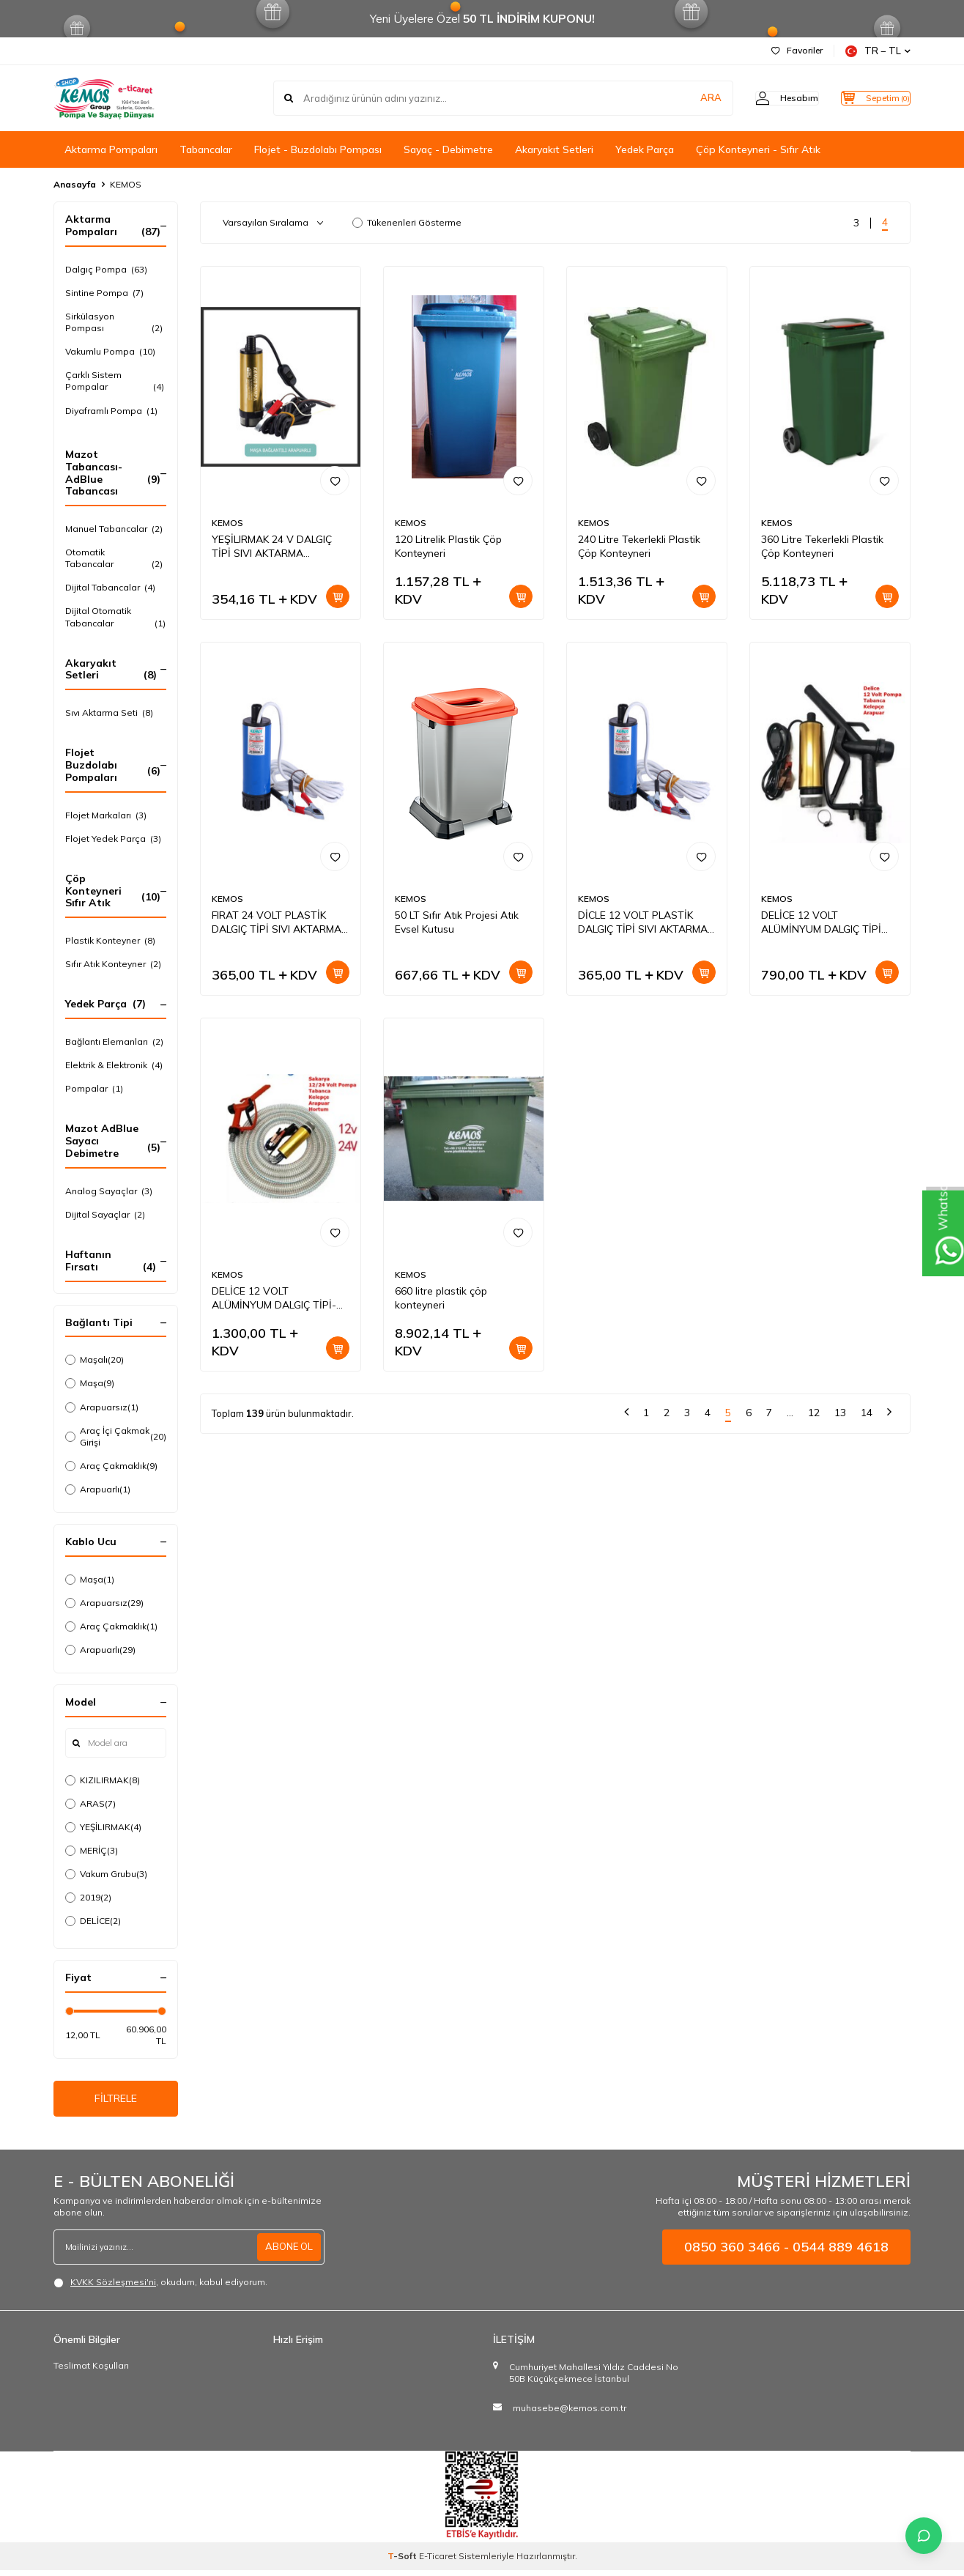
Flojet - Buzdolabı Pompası (318, 149)
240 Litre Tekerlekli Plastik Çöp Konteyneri (639, 546)
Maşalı (94, 1360)
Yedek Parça (644, 149)
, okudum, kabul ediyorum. (160, 2288)
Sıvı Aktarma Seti (109, 713)
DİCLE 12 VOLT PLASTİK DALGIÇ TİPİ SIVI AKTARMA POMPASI (643, 922)
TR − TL (878, 51)
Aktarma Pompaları (110, 149)
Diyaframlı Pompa (111, 411)
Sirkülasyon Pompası (115, 322)
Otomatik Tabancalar (115, 558)
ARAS (90, 1804)
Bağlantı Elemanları (114, 1042)
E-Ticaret (437, 2561)
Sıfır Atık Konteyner (113, 964)
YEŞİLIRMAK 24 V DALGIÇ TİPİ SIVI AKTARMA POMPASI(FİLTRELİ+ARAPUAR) (280, 546)
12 (814, 1412)
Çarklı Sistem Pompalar (115, 381)
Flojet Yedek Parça (113, 839)
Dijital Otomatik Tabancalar (115, 617)
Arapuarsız (101, 1407)
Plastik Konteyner (110, 941)
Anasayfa (74, 184)
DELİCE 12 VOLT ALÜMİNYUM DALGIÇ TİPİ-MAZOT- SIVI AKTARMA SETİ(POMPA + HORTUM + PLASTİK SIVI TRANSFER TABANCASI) (275, 1298)
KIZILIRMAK (102, 1780)
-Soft (403, 2561)
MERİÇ (91, 1851)
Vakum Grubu (106, 1874)
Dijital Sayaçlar (105, 1215)
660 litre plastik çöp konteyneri (441, 1297)
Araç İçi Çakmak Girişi (115, 1436)
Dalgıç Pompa (106, 269)
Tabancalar (205, 149)
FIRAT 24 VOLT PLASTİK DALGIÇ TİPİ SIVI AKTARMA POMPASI (276, 922)
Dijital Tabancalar (110, 587)
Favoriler (797, 50)
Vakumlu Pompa (110, 352)
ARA (681, 98)
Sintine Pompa (104, 293)
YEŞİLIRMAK (103, 1827)
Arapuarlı (97, 1489)
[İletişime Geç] (923, 2535)
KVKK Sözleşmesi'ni (113, 2287)
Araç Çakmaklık (111, 1466)
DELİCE (93, 1921)
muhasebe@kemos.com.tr (569, 2413)
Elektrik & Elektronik (114, 1065)
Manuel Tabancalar (114, 529)
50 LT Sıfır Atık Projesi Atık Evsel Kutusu (457, 922)
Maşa (89, 1383)
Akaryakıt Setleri (554, 149)
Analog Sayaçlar (108, 1191)
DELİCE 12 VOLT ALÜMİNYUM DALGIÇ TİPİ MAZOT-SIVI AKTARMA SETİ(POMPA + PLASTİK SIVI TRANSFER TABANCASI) (829, 922)
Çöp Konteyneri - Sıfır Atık (758, 149)
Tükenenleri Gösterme (406, 222)
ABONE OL (287, 2252)
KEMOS (227, 522)
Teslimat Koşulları (91, 2371)
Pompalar (94, 1089)
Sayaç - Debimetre (448, 149)
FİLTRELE (116, 2101)
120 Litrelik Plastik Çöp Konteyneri (448, 546)
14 (866, 1412)
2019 (88, 1897)
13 (840, 1412)
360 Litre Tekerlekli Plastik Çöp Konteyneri (822, 546)
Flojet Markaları (106, 815)
